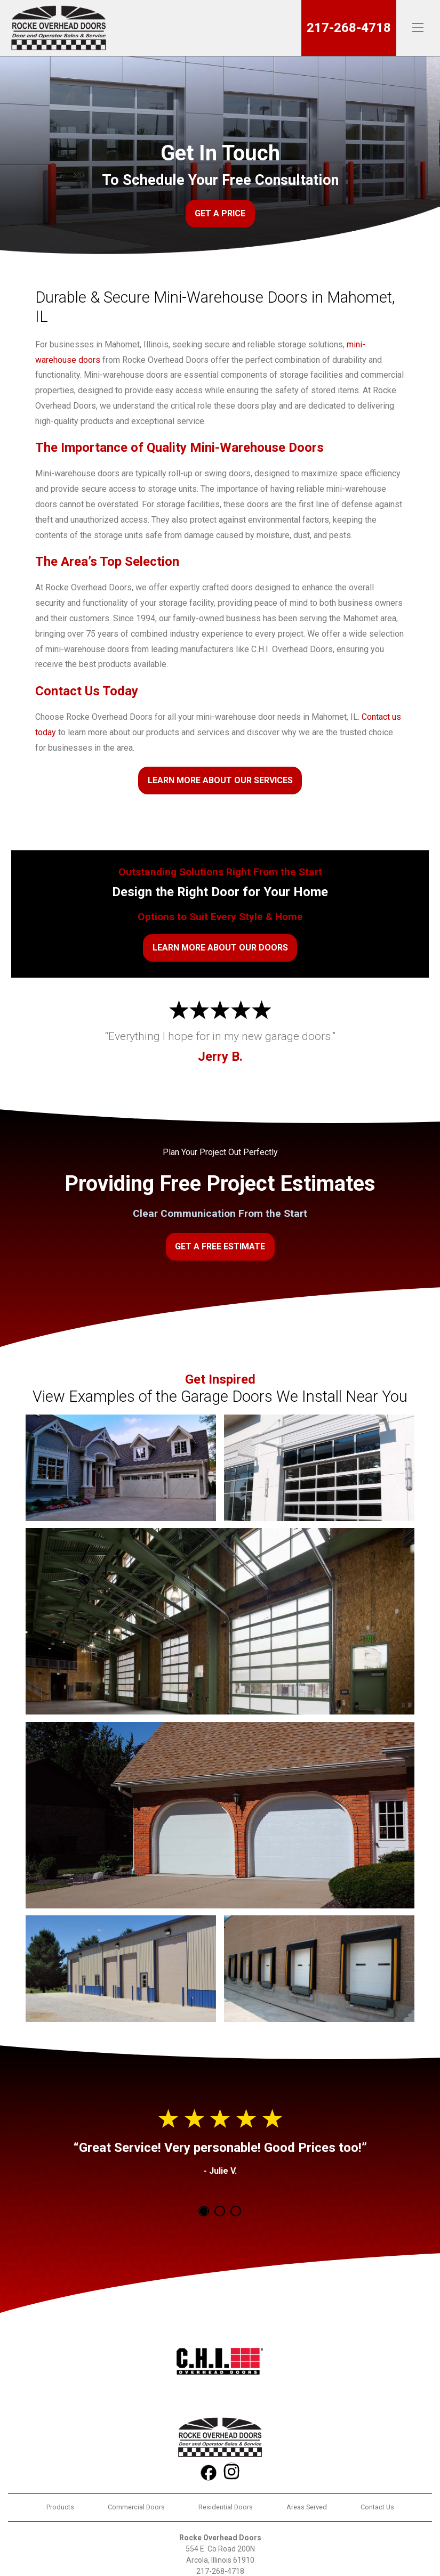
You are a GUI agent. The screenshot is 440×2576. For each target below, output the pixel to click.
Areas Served (306, 2507)
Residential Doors (225, 2507)
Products (60, 2507)
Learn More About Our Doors (220, 947)
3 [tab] (235, 2211)
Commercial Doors (136, 2507)
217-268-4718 (349, 27)
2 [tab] (219, 2211)
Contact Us (377, 2507)
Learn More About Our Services (220, 780)
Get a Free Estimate (220, 1246)
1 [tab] (203, 2211)
